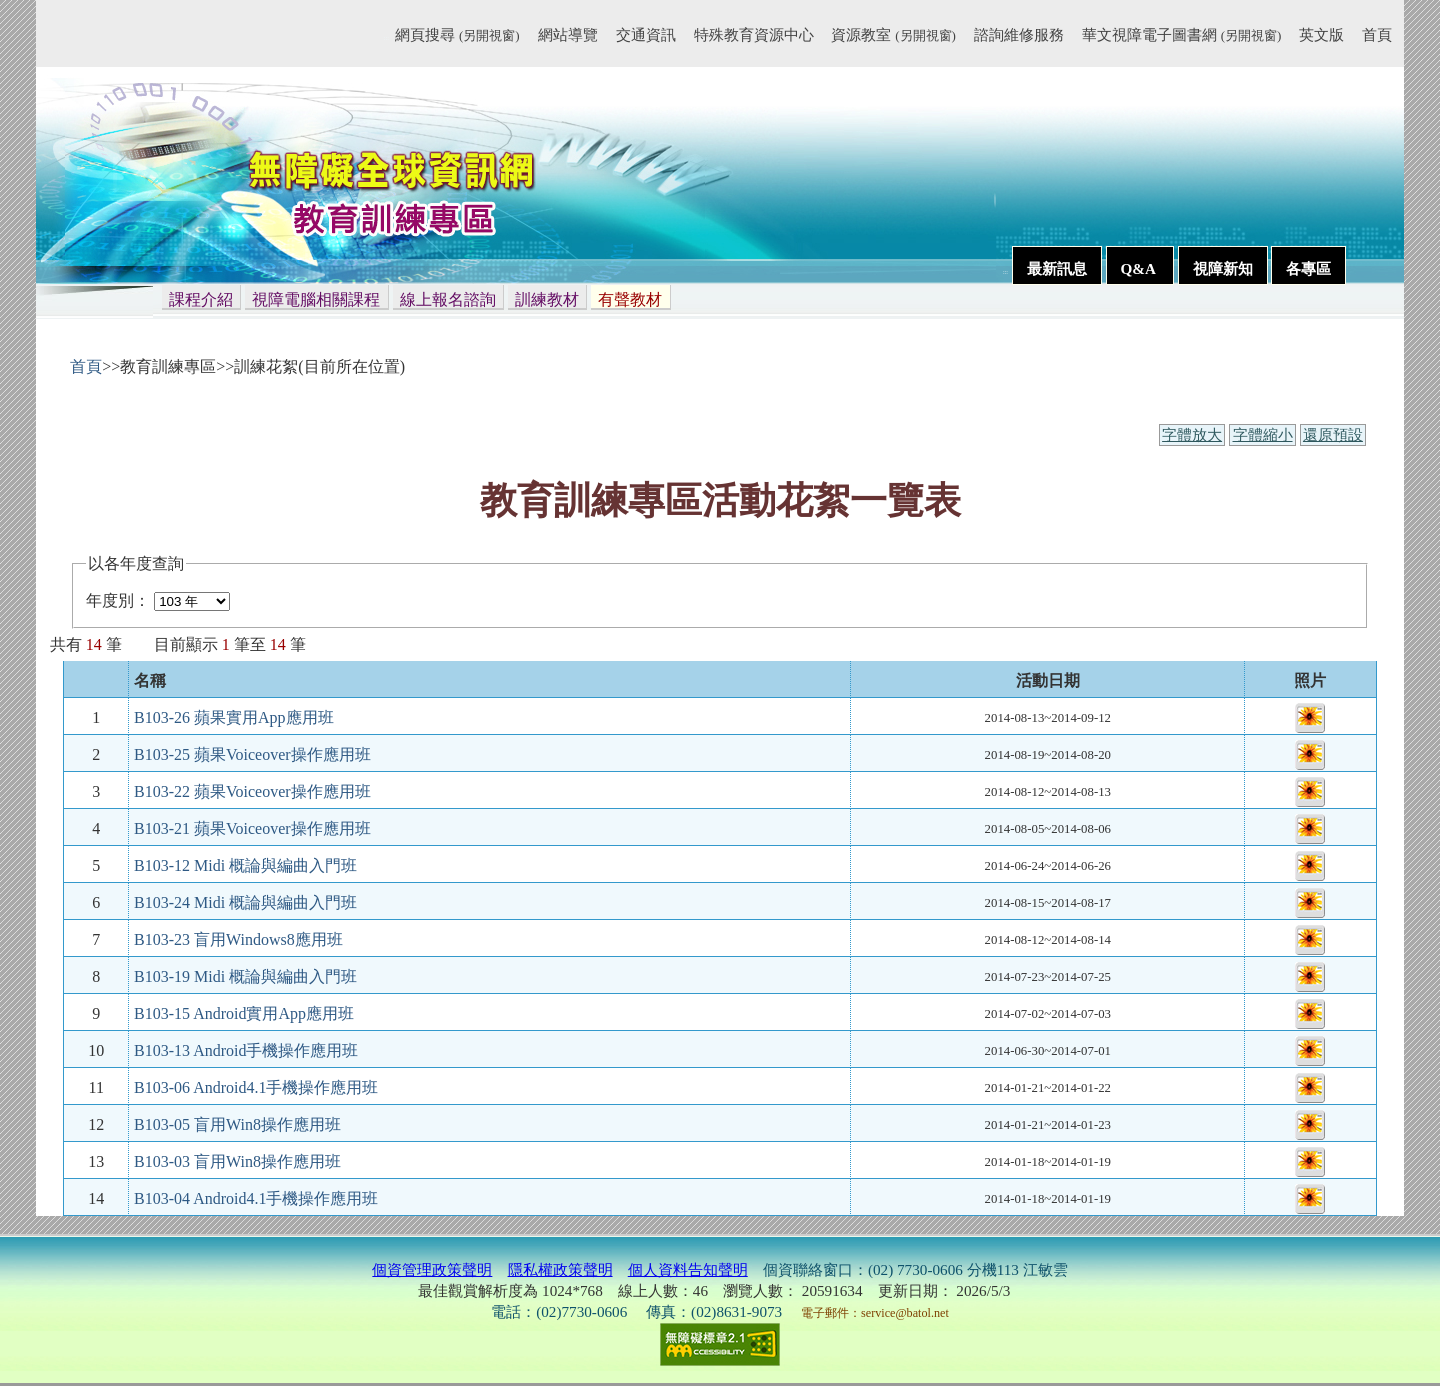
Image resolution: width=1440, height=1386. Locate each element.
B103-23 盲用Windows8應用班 (238, 939)
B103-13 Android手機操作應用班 (246, 1050)
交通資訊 (646, 34)
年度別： (118, 600)
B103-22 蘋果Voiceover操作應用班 (252, 791)
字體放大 (1192, 435)
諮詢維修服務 (1019, 34)
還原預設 (1333, 435)
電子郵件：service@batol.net (875, 1313)
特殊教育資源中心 (754, 34)
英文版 (1321, 34)
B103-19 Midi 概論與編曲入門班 (245, 976)
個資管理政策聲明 (432, 1269)
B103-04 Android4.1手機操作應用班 (256, 1198)
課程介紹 (201, 299)
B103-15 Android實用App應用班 (244, 1013)
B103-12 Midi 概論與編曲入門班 (245, 865)
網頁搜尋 (457, 34)
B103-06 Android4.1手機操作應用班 (256, 1087)
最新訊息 (1057, 268)
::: (386, 38)
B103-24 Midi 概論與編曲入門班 (245, 902)
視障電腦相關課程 (316, 299)
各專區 (1308, 268)
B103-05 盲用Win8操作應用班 (237, 1124)
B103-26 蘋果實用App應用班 (234, 717)
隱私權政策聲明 (560, 1269)
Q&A (1140, 268)
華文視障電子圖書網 (1181, 34)
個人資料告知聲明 (688, 1269)
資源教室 (893, 34)
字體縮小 (1263, 435)
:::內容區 (61, 334)
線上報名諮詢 (448, 299)
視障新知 (1223, 268)
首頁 (1377, 34)
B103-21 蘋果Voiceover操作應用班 (252, 828)
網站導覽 (568, 34)
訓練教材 (547, 299)
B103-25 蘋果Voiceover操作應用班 (252, 754)
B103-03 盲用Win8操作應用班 (237, 1161)
